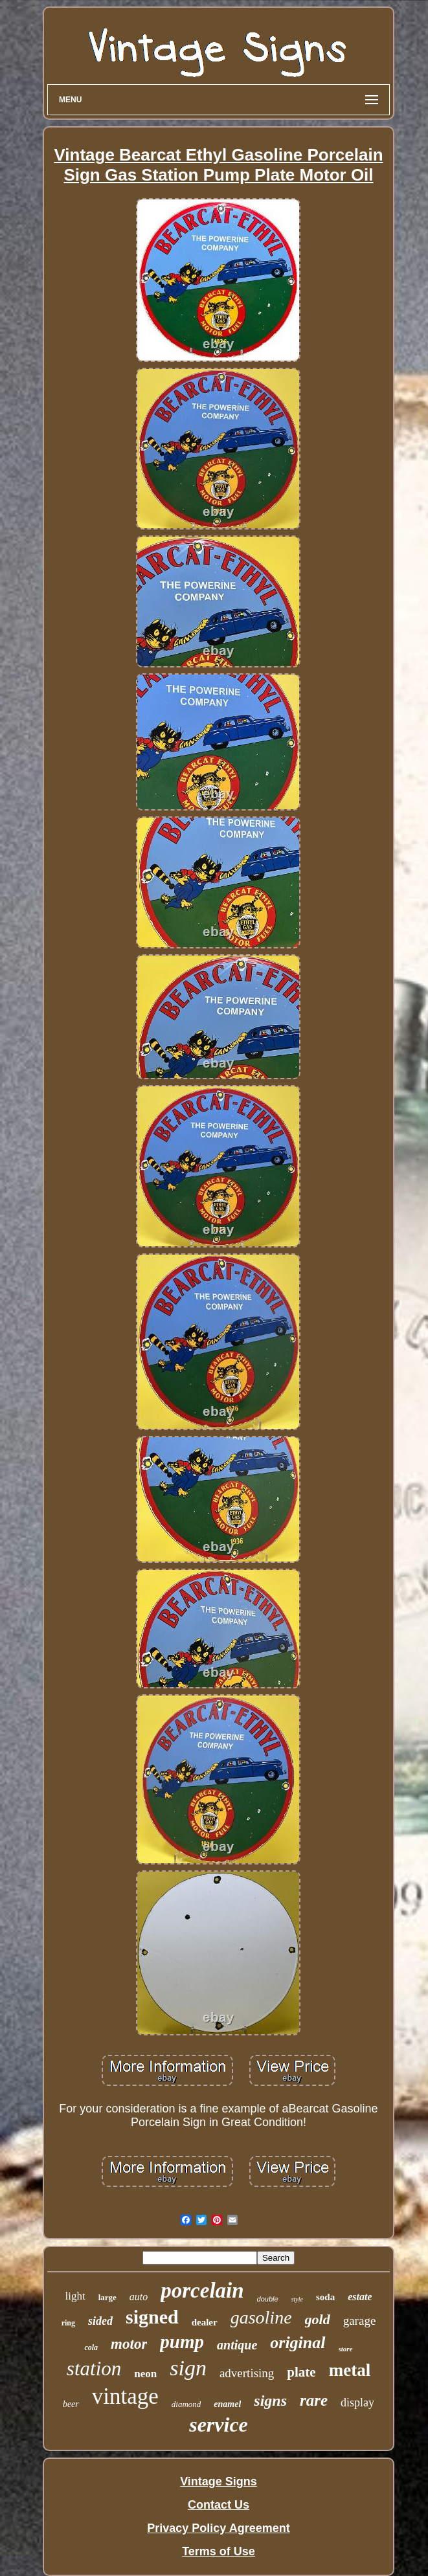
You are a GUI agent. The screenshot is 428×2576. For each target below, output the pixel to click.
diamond (186, 2404)
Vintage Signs (218, 2481)
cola (91, 2347)
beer (71, 2404)
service (218, 2424)
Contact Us (218, 2504)
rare (314, 2400)
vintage (125, 2396)
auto (139, 2296)
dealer (205, 2322)
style (297, 2299)
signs (270, 2400)
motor (129, 2344)
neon (145, 2374)
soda (325, 2297)
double (267, 2299)
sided (100, 2320)
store (346, 2349)
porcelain (202, 2290)
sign (188, 2368)
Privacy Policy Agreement (218, 2528)
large (107, 2297)
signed (152, 2316)
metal (349, 2370)
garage (359, 2320)
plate (301, 2372)
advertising (247, 2373)
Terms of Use (218, 2551)
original (297, 2342)
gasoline (261, 2317)
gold (317, 2319)
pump (182, 2341)
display (357, 2402)
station (94, 2368)
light (75, 2296)
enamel (227, 2404)
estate (360, 2296)
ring (68, 2322)
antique (237, 2345)
